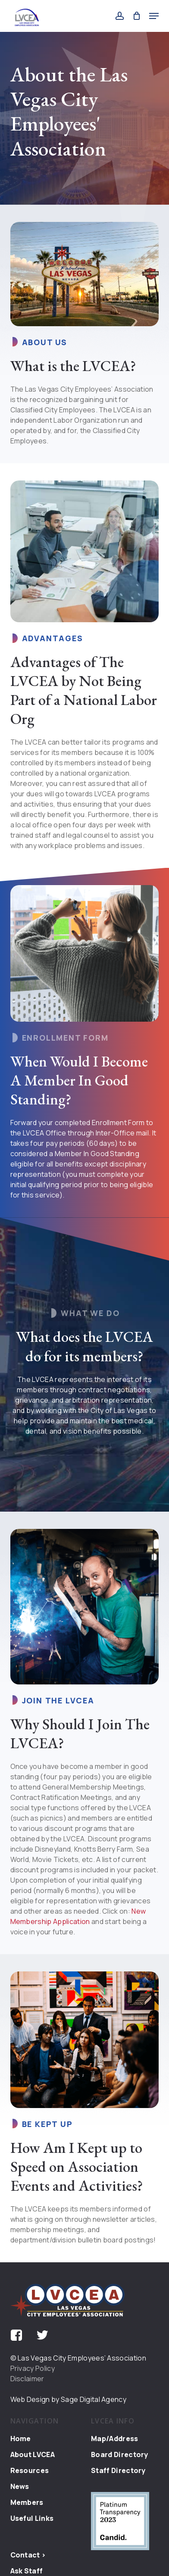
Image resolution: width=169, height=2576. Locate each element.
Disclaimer (27, 2378)
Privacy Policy (32, 2368)
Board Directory (119, 2454)
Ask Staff (26, 2571)
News (19, 2486)
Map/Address (114, 2438)
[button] (154, 16)
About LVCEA (32, 2454)
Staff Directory (118, 2470)
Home (20, 2438)
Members (27, 2502)
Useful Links (32, 2518)
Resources (29, 2470)
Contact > (28, 2555)
